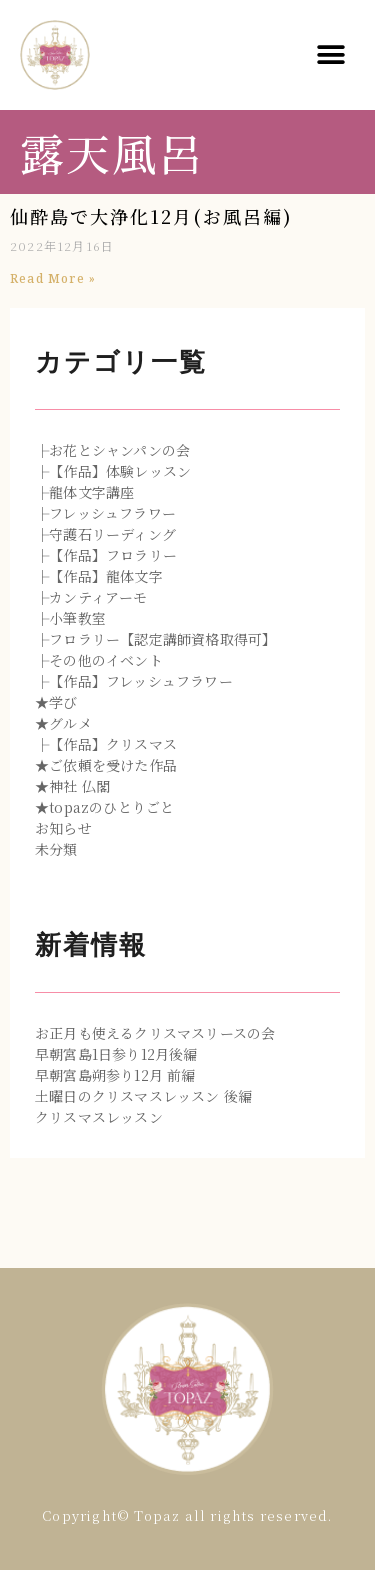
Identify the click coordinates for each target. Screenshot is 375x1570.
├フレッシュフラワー (105, 513)
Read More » (53, 278)
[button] (332, 55)
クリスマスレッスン (99, 1117)
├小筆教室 (70, 618)
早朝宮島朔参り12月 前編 (115, 1075)
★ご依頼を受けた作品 (106, 765)
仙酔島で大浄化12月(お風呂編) (151, 216)
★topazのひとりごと (104, 807)
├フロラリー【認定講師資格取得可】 (155, 639)
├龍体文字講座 (84, 492)
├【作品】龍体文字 (99, 576)
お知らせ (63, 828)
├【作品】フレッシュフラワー (134, 681)
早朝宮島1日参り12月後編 (116, 1054)
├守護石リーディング (105, 534)
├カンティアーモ (91, 597)
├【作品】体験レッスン (113, 471)
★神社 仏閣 (72, 786)
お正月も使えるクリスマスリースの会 (155, 1033)
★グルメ (63, 723)
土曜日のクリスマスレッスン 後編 (143, 1096)
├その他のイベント (99, 660)
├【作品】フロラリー (106, 555)
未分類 (56, 849)
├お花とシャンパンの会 (112, 450)
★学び (56, 702)
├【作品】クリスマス (106, 744)
